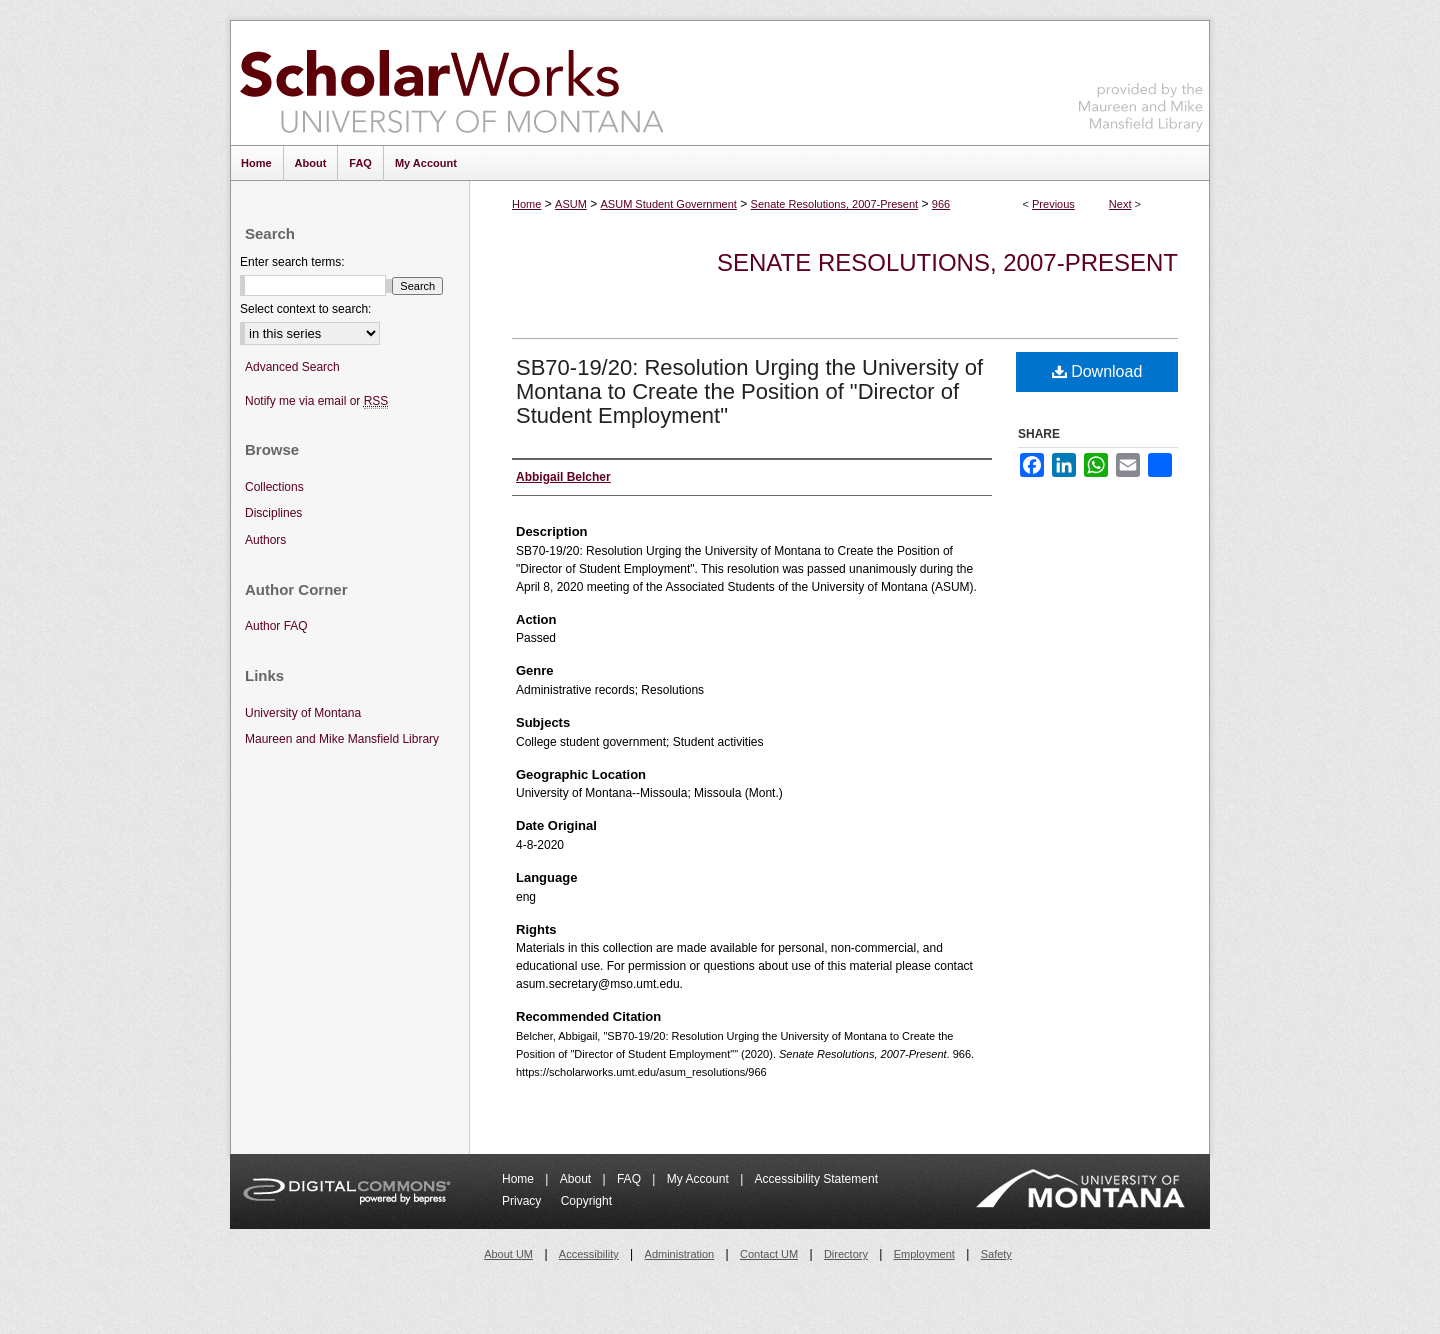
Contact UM (769, 1254)
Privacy (523, 1201)
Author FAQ (276, 626)
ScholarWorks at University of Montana (451, 83)
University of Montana (303, 713)
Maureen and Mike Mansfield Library (1141, 79)
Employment (924, 1254)
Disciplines (273, 513)
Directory (846, 1254)
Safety (996, 1254)
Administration (680, 1254)
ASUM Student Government (669, 204)
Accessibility (589, 1254)
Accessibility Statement (816, 1179)
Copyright (586, 1201)
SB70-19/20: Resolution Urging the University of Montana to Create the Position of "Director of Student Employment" (749, 391)
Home (526, 204)
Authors (265, 540)
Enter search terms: (292, 262)
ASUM (571, 204)
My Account (699, 1179)
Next (1120, 204)
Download (1097, 371)
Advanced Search (292, 367)
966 (941, 204)
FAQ (630, 1179)
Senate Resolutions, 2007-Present (835, 204)
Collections (274, 487)
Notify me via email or (316, 401)
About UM (508, 1254)
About (577, 1179)
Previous (1053, 204)
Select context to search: (305, 309)
